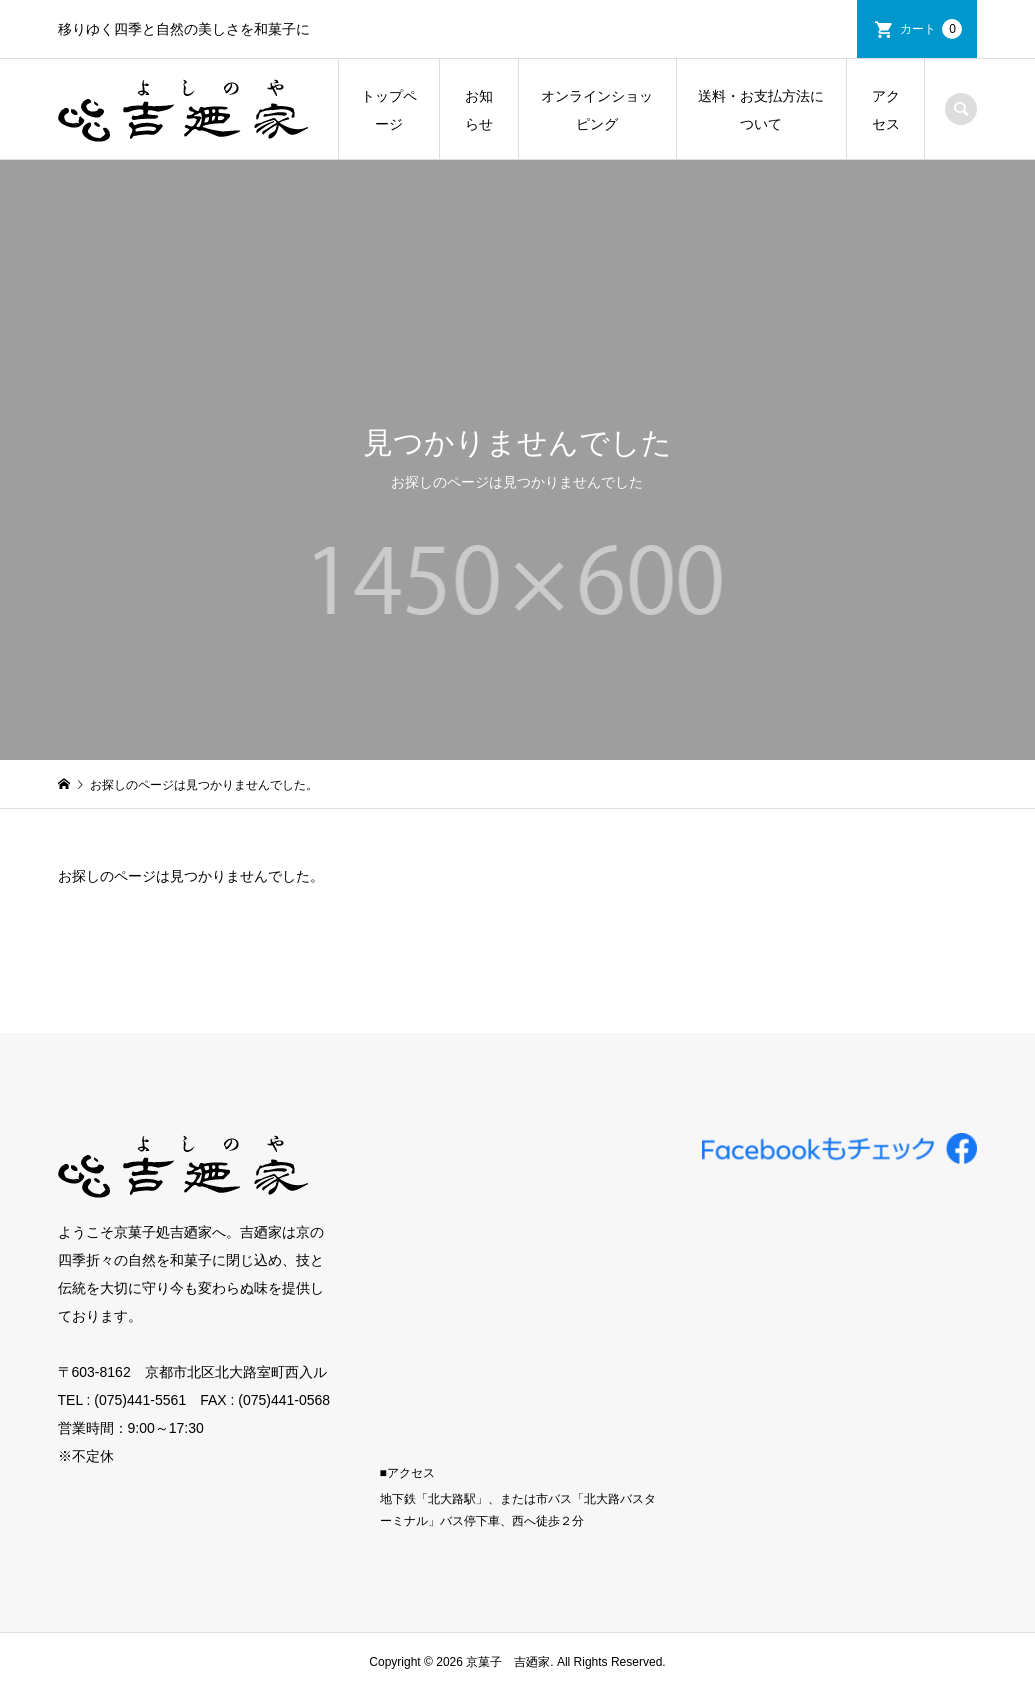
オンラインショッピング (597, 110)
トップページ (389, 110)
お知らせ (479, 110)
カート (931, 29)
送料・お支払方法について (761, 110)
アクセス (886, 110)
